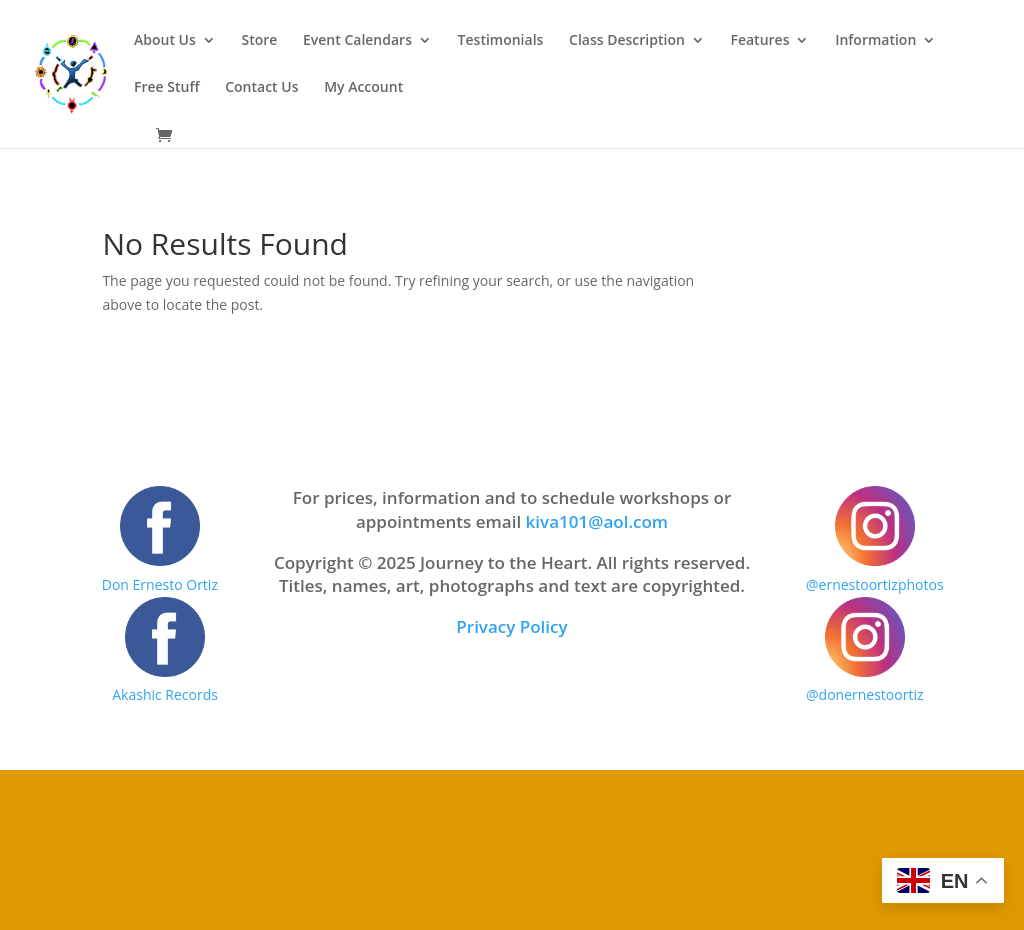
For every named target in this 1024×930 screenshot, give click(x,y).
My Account (363, 88)
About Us (165, 41)
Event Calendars (357, 41)
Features (759, 41)
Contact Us (261, 88)
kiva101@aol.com (597, 521)
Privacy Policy (511, 626)
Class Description (627, 41)
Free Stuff (167, 88)
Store (259, 41)
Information (875, 41)
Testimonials (501, 41)
